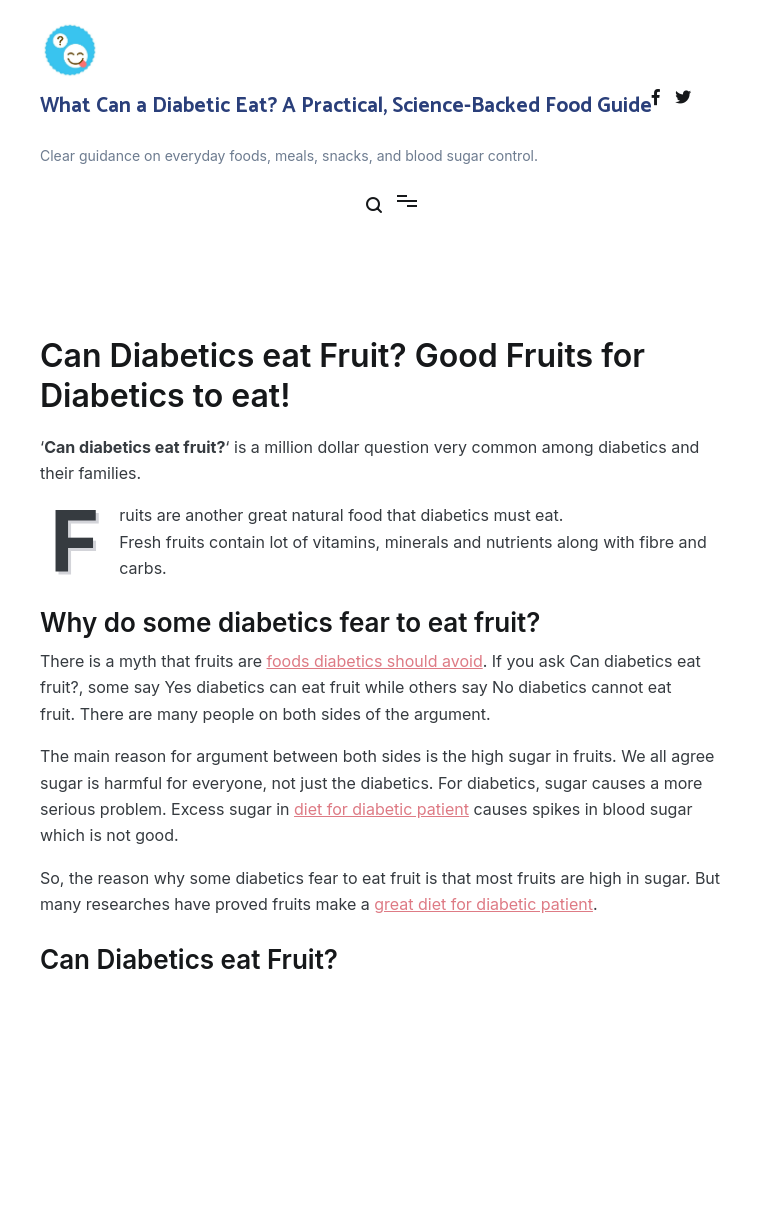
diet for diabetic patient (381, 809)
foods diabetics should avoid (375, 661)
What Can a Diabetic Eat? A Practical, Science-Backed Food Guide (346, 106)
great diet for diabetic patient (483, 904)
